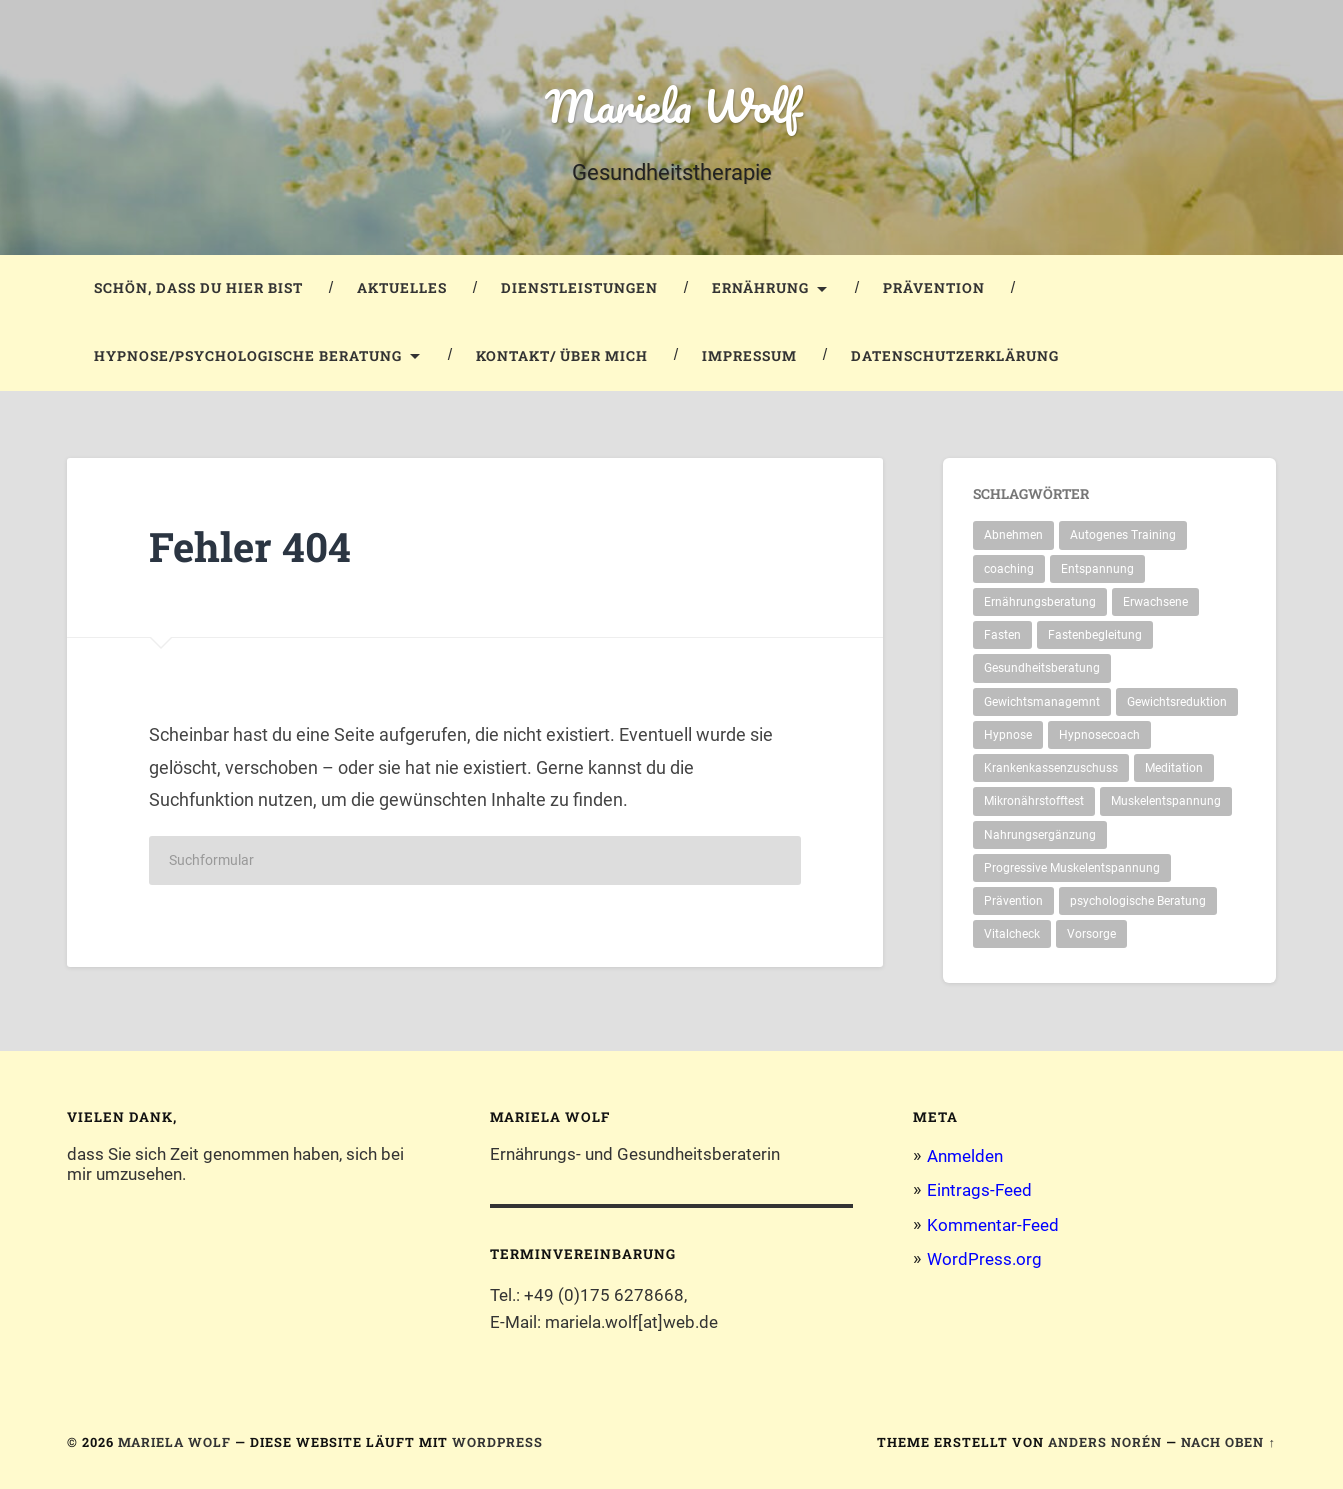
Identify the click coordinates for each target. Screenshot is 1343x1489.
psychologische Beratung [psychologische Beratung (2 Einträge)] (1138, 901)
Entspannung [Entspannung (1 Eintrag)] (1097, 569)
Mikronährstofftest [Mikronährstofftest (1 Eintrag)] (1034, 801)
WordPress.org (984, 1259)
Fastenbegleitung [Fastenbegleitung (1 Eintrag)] (1095, 635)
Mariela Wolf (672, 105)
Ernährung (760, 288)
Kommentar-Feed (993, 1225)
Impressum (749, 356)
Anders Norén (1105, 1442)
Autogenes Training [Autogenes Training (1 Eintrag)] (1123, 535)
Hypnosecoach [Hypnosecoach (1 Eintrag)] (1099, 735)
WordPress (497, 1442)
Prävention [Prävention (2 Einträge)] (1013, 901)
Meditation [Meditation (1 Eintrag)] (1174, 768)
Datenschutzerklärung (955, 356)
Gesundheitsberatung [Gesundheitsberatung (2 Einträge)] (1042, 668)
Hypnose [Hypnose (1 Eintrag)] (1008, 735)
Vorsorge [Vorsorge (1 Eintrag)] (1091, 934)
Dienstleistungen (579, 288)
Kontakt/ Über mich (562, 356)
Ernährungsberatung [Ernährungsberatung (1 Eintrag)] (1040, 602)
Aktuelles (402, 288)
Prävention (934, 288)
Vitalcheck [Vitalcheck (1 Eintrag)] (1012, 934)
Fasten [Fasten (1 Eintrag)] (1002, 635)
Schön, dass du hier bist (198, 288)
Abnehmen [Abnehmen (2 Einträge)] (1013, 535)
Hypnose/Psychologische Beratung (248, 356)
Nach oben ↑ (1228, 1442)
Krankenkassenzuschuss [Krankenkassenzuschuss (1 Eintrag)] (1051, 768)
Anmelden (965, 1156)
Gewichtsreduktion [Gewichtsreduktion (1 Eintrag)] (1177, 702)
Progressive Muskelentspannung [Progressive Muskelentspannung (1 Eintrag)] (1072, 868)
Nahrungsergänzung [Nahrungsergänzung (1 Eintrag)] (1040, 835)
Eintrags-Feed (979, 1190)
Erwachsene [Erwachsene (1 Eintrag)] (1155, 602)
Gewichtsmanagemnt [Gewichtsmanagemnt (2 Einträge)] (1042, 702)
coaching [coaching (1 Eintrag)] (1009, 569)
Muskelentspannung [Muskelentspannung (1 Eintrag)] (1166, 801)
